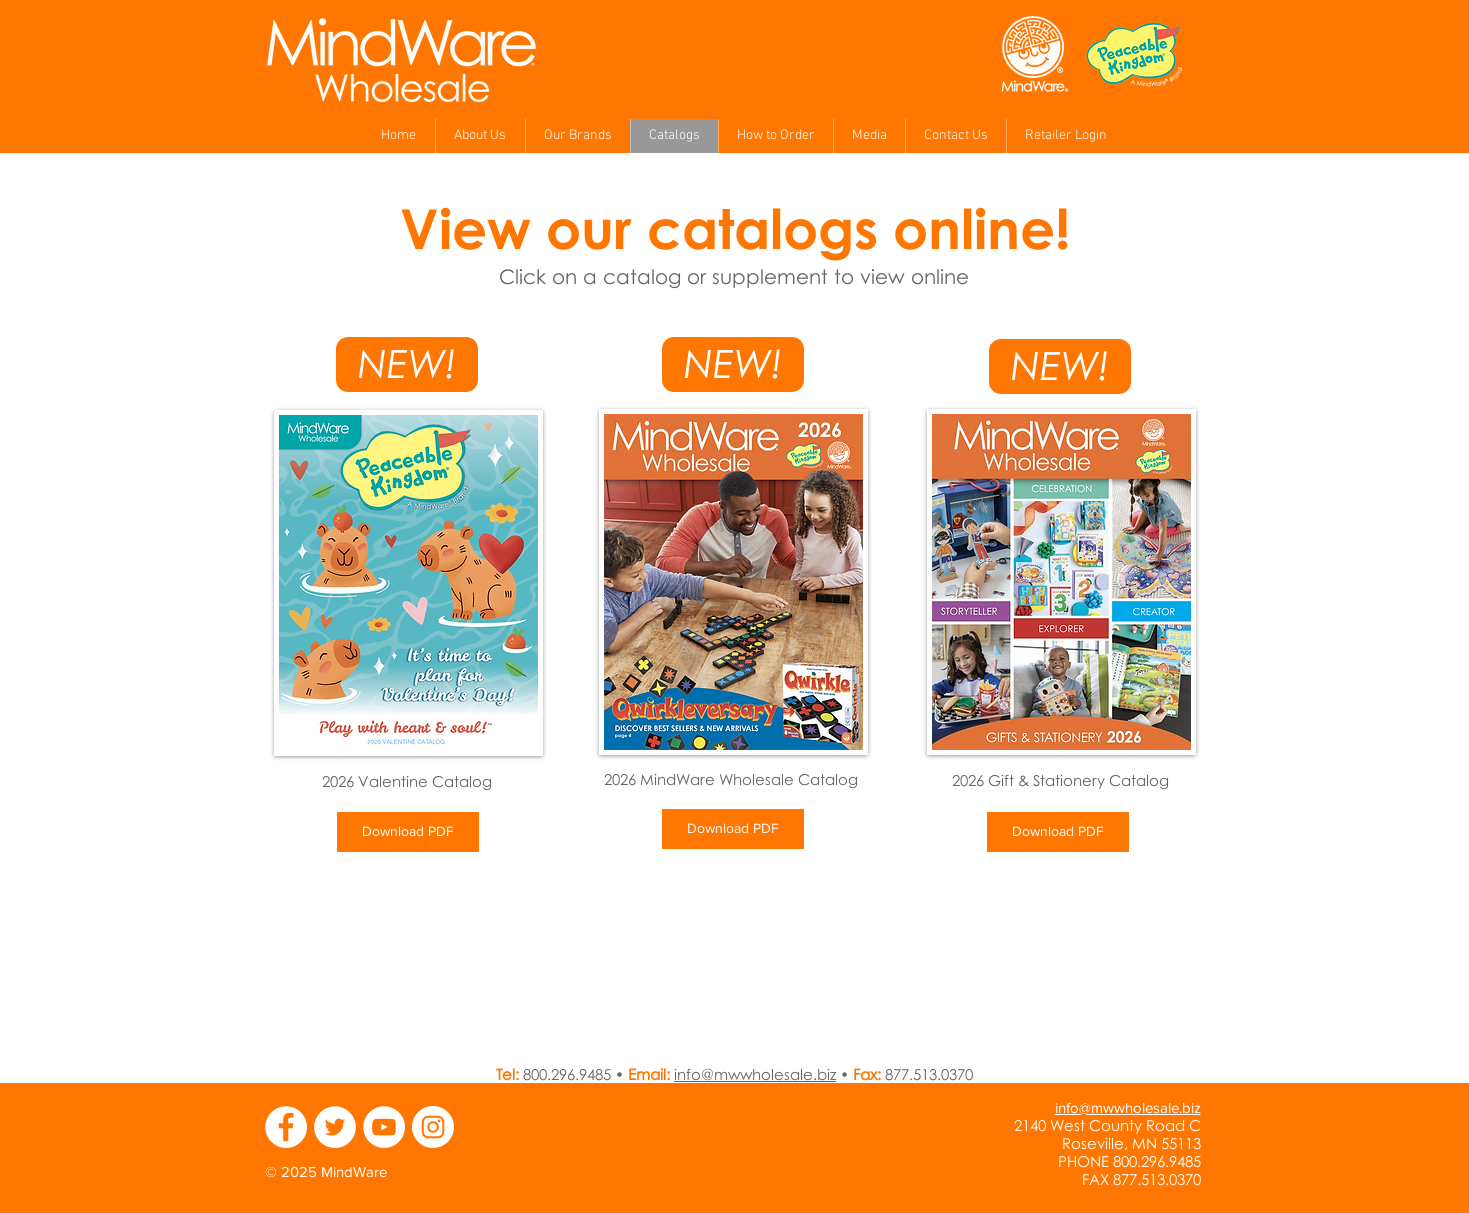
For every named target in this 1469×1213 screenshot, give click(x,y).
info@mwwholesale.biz (755, 1074)
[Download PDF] (408, 832)
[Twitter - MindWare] (335, 1127)
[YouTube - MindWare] (384, 1127)
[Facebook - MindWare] (286, 1127)
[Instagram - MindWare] (433, 1127)
